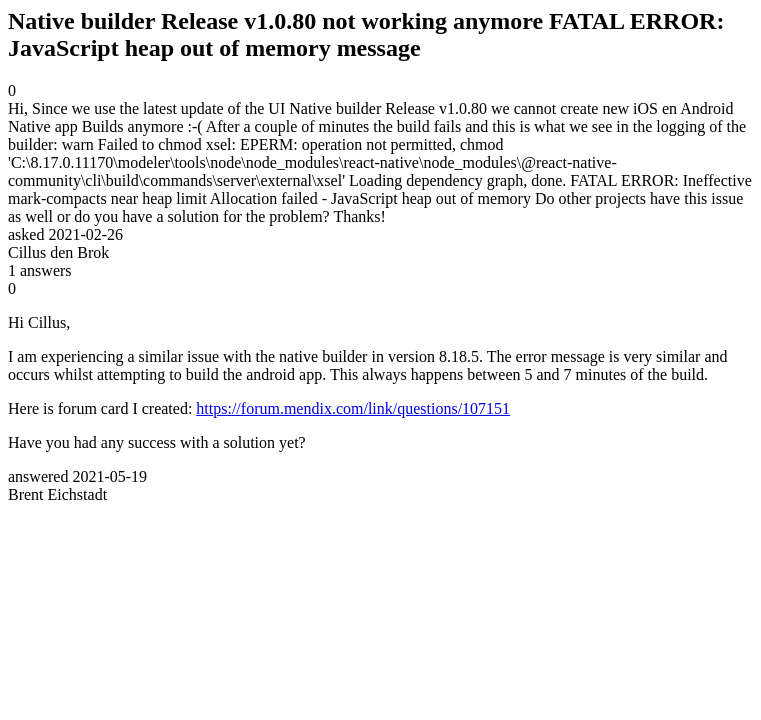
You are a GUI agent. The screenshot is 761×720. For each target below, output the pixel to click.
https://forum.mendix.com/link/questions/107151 (353, 408)
